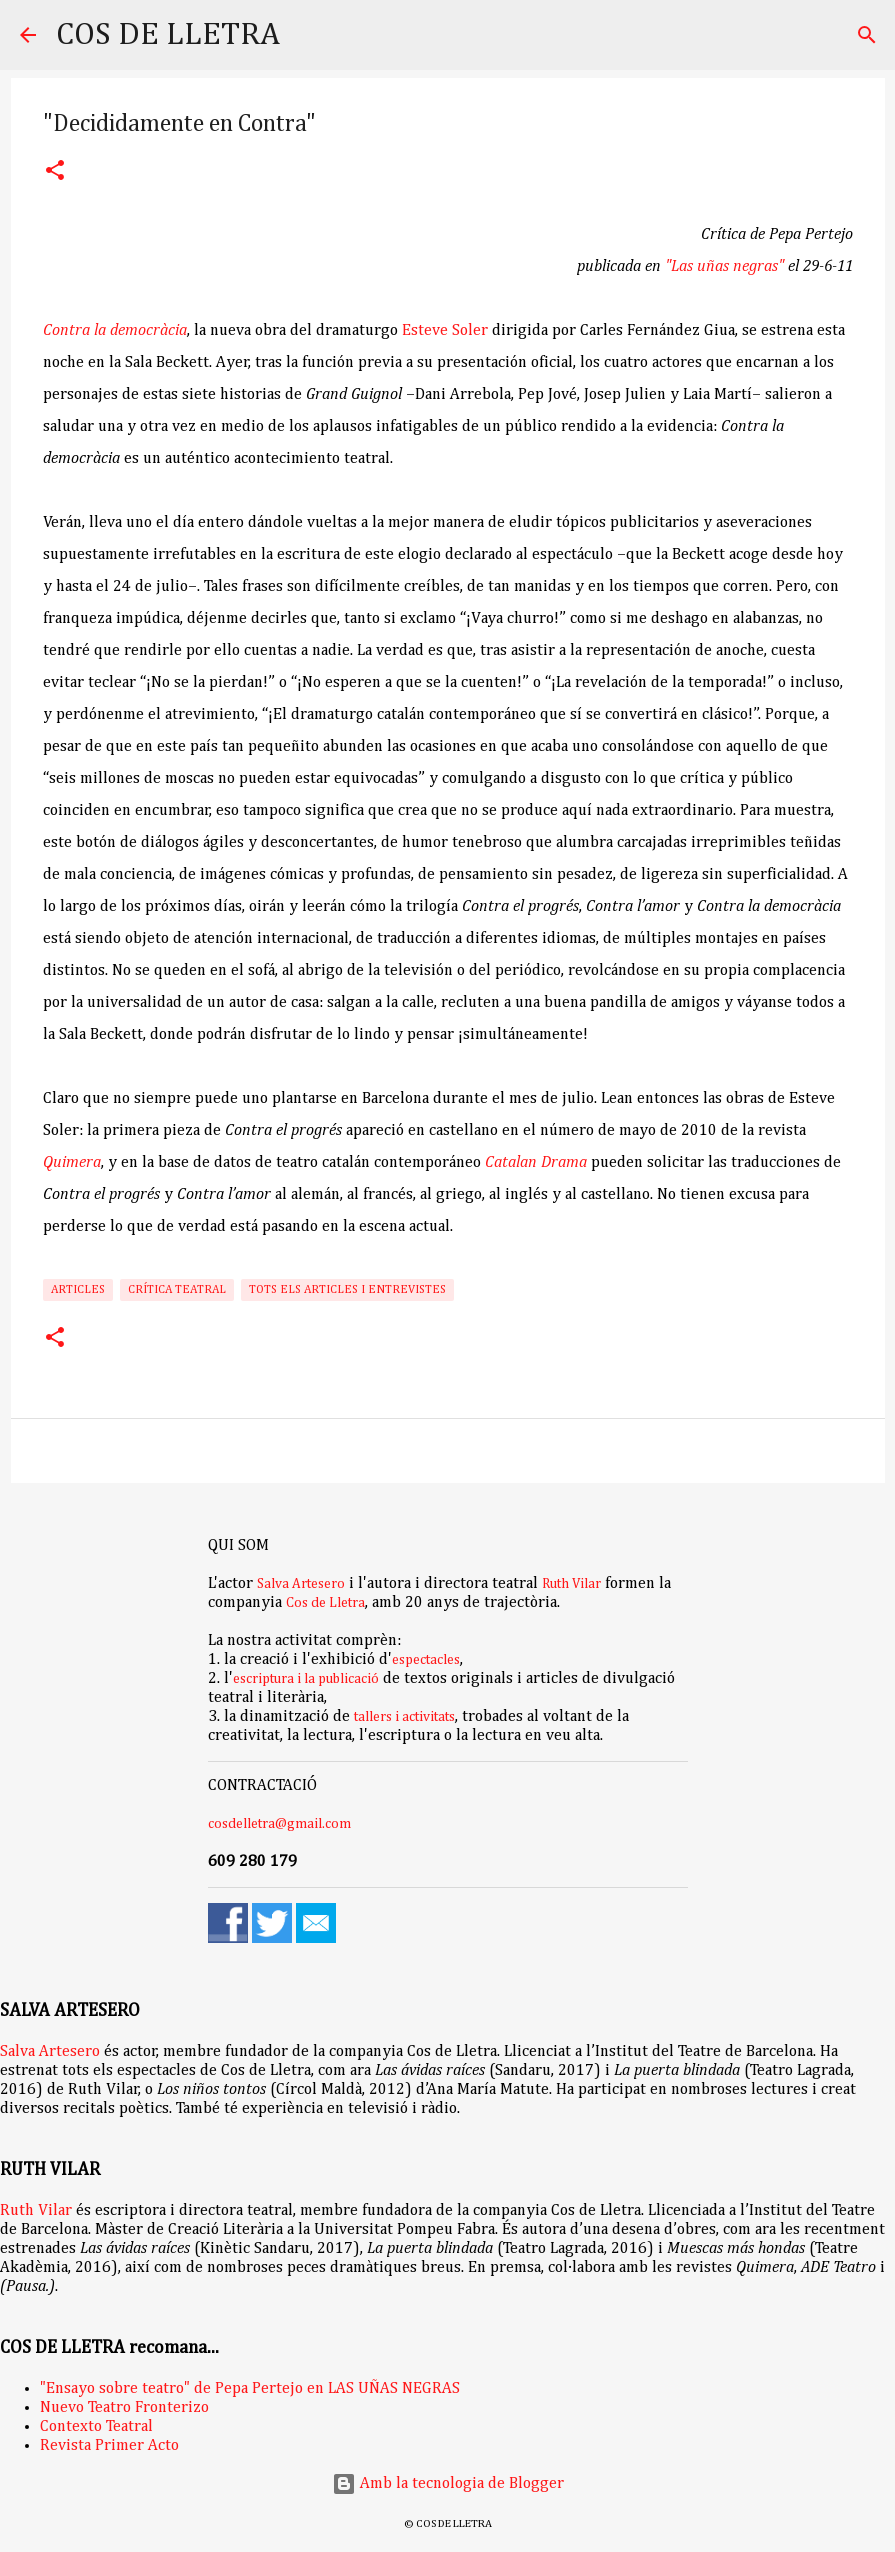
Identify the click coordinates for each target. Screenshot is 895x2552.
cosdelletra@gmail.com (279, 1824)
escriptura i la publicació (306, 1679)
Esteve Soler (445, 331)
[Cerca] (308, 35)
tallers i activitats (404, 1717)
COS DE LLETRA (168, 35)
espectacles (426, 1660)
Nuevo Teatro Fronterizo (124, 2408)
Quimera (72, 1163)
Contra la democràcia (115, 331)
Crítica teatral (177, 1290)
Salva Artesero (301, 1584)
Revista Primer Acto (109, 2446)
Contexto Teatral (96, 2427)
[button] (55, 172)
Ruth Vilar (571, 1584)
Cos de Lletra (325, 1603)
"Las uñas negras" (724, 267)
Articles (78, 1290)
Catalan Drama (536, 1163)
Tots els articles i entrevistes (347, 1290)
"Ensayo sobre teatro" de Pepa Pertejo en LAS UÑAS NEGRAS (250, 2389)
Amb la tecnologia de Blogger (448, 2484)
